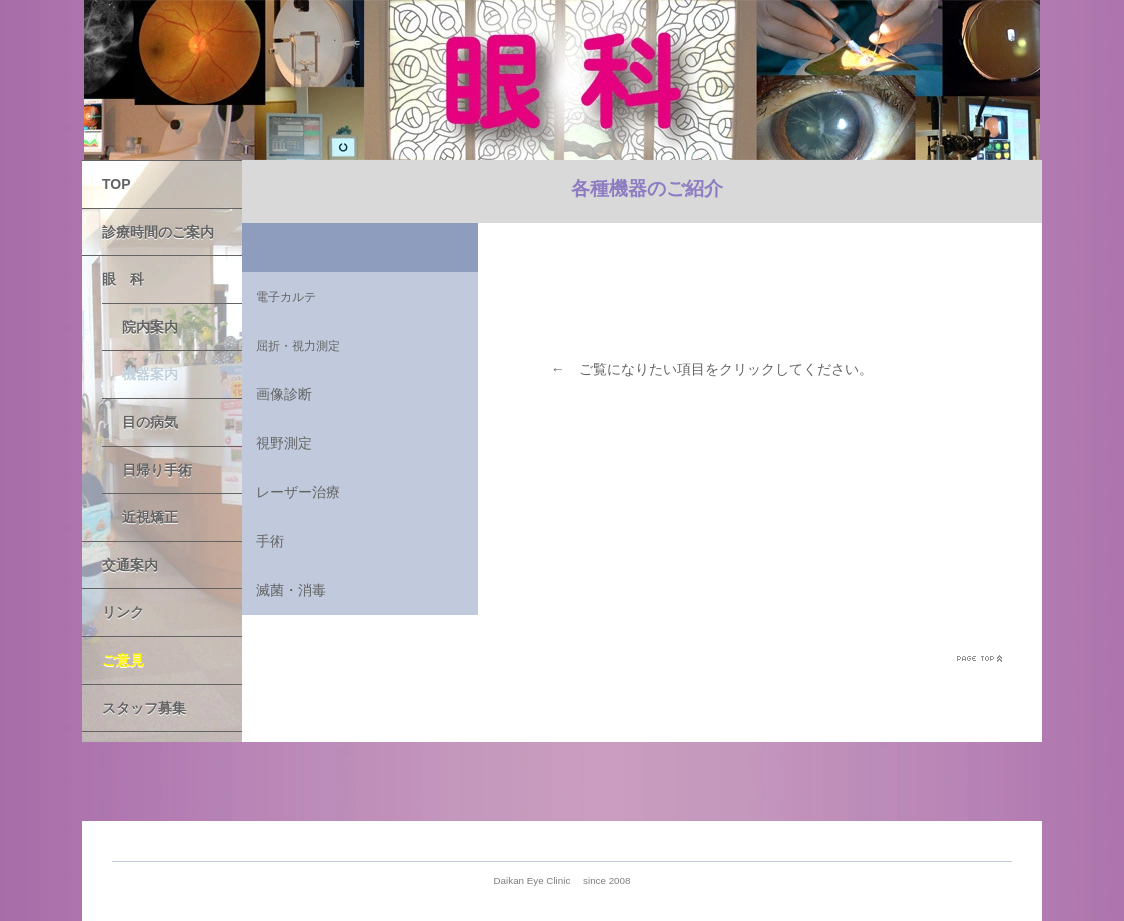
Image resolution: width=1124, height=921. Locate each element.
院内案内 (150, 327)
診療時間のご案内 (158, 232)
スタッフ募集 (144, 708)
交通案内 (130, 565)
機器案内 (150, 374)
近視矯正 (150, 517)
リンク (123, 612)
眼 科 (123, 279)
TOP (116, 184)
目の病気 (150, 422)
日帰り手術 (157, 470)
